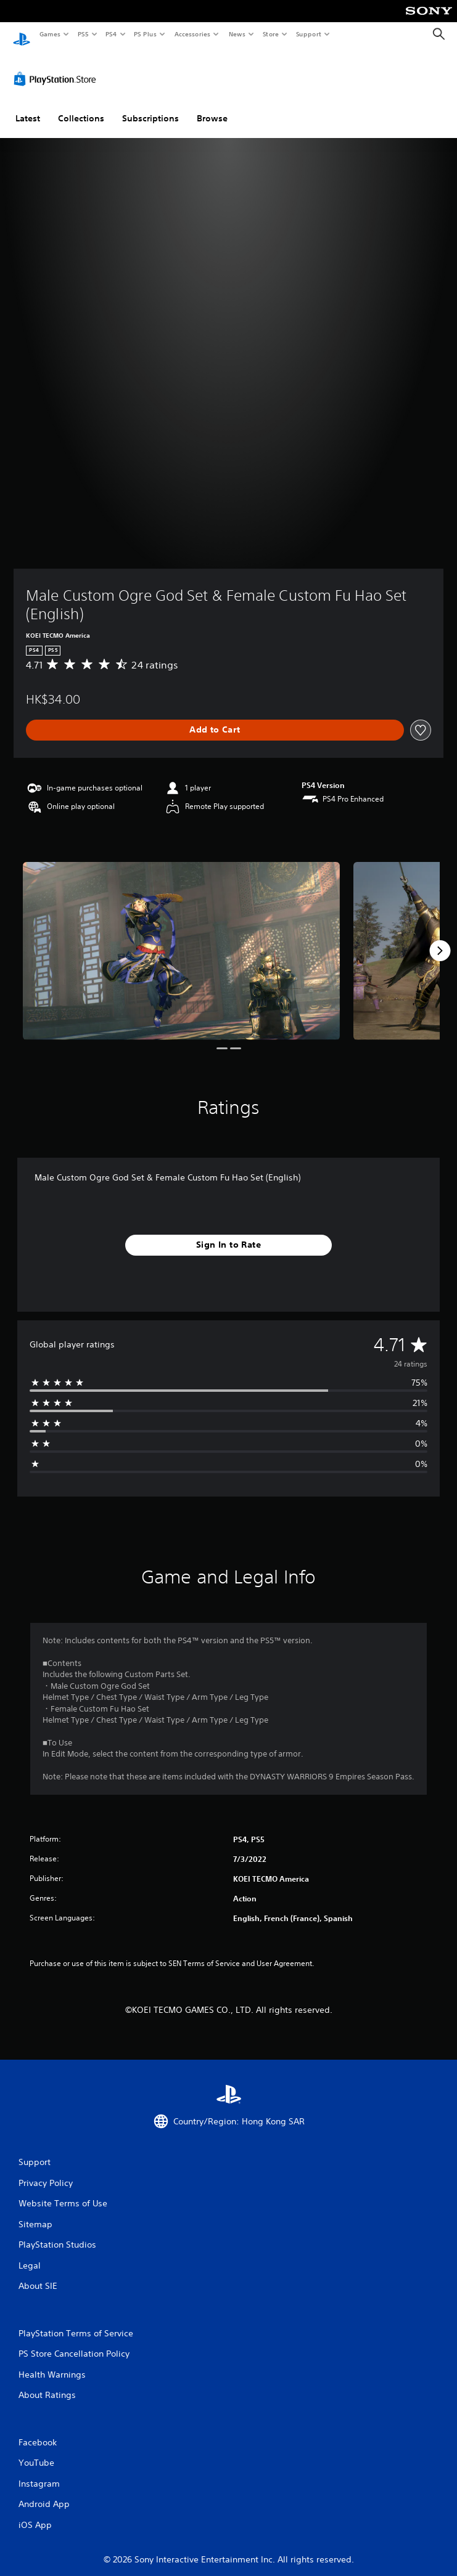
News (237, 34)
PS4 (111, 34)
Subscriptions (150, 106)
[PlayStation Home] (21, 34)
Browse (212, 106)
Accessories (192, 34)
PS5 (83, 34)
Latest (27, 106)
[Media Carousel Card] (181, 939)
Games (49, 34)
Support (308, 34)
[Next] (439, 938)
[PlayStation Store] (57, 67)
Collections (81, 106)
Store (270, 34)
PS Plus (145, 34)
